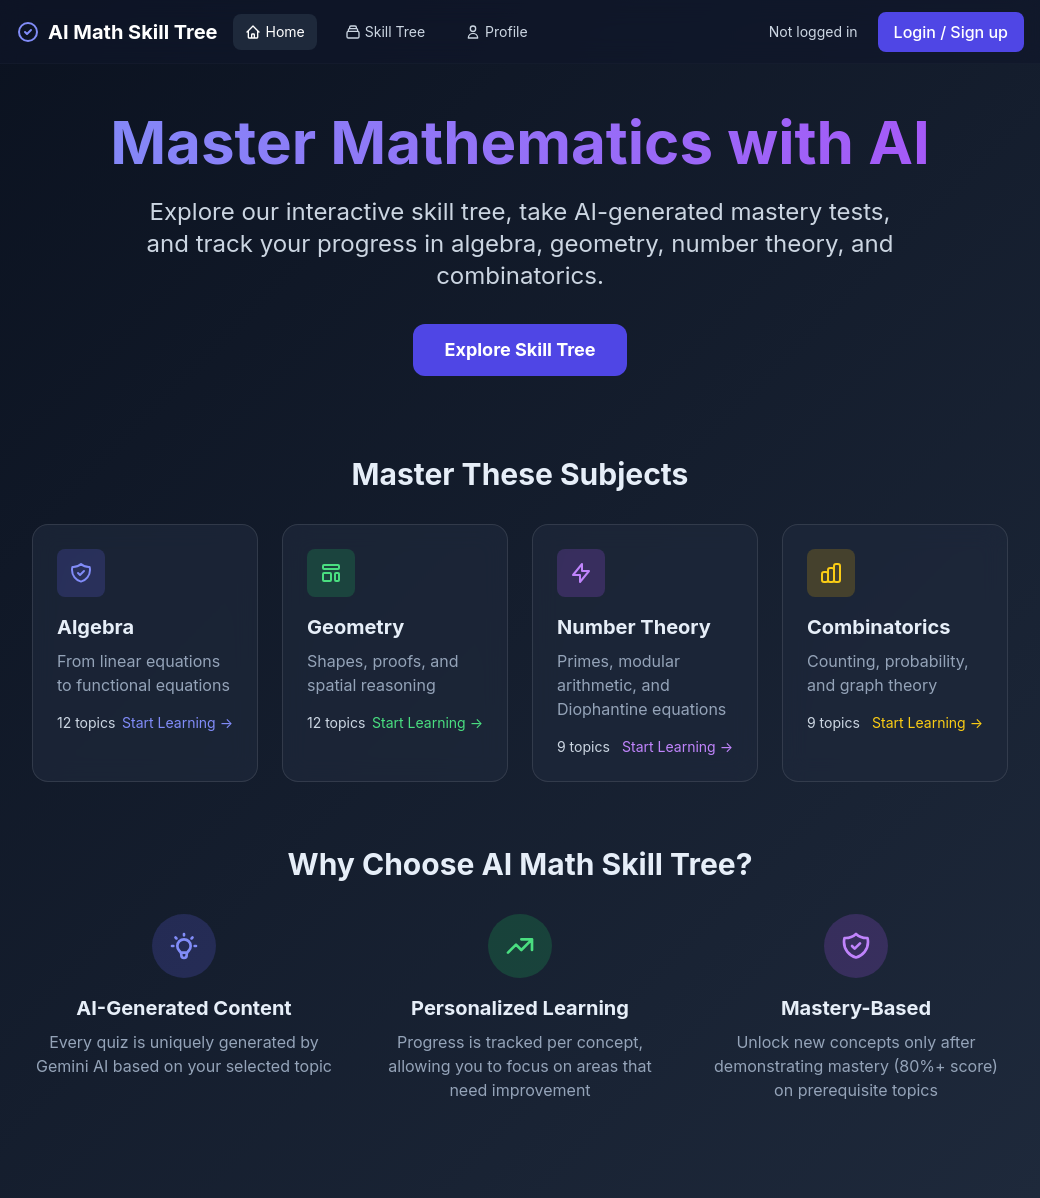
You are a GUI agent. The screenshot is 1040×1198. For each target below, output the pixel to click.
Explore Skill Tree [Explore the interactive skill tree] (520, 349)
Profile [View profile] (496, 31)
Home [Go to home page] (274, 31)
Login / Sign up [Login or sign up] (951, 32)
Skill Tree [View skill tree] (385, 31)
